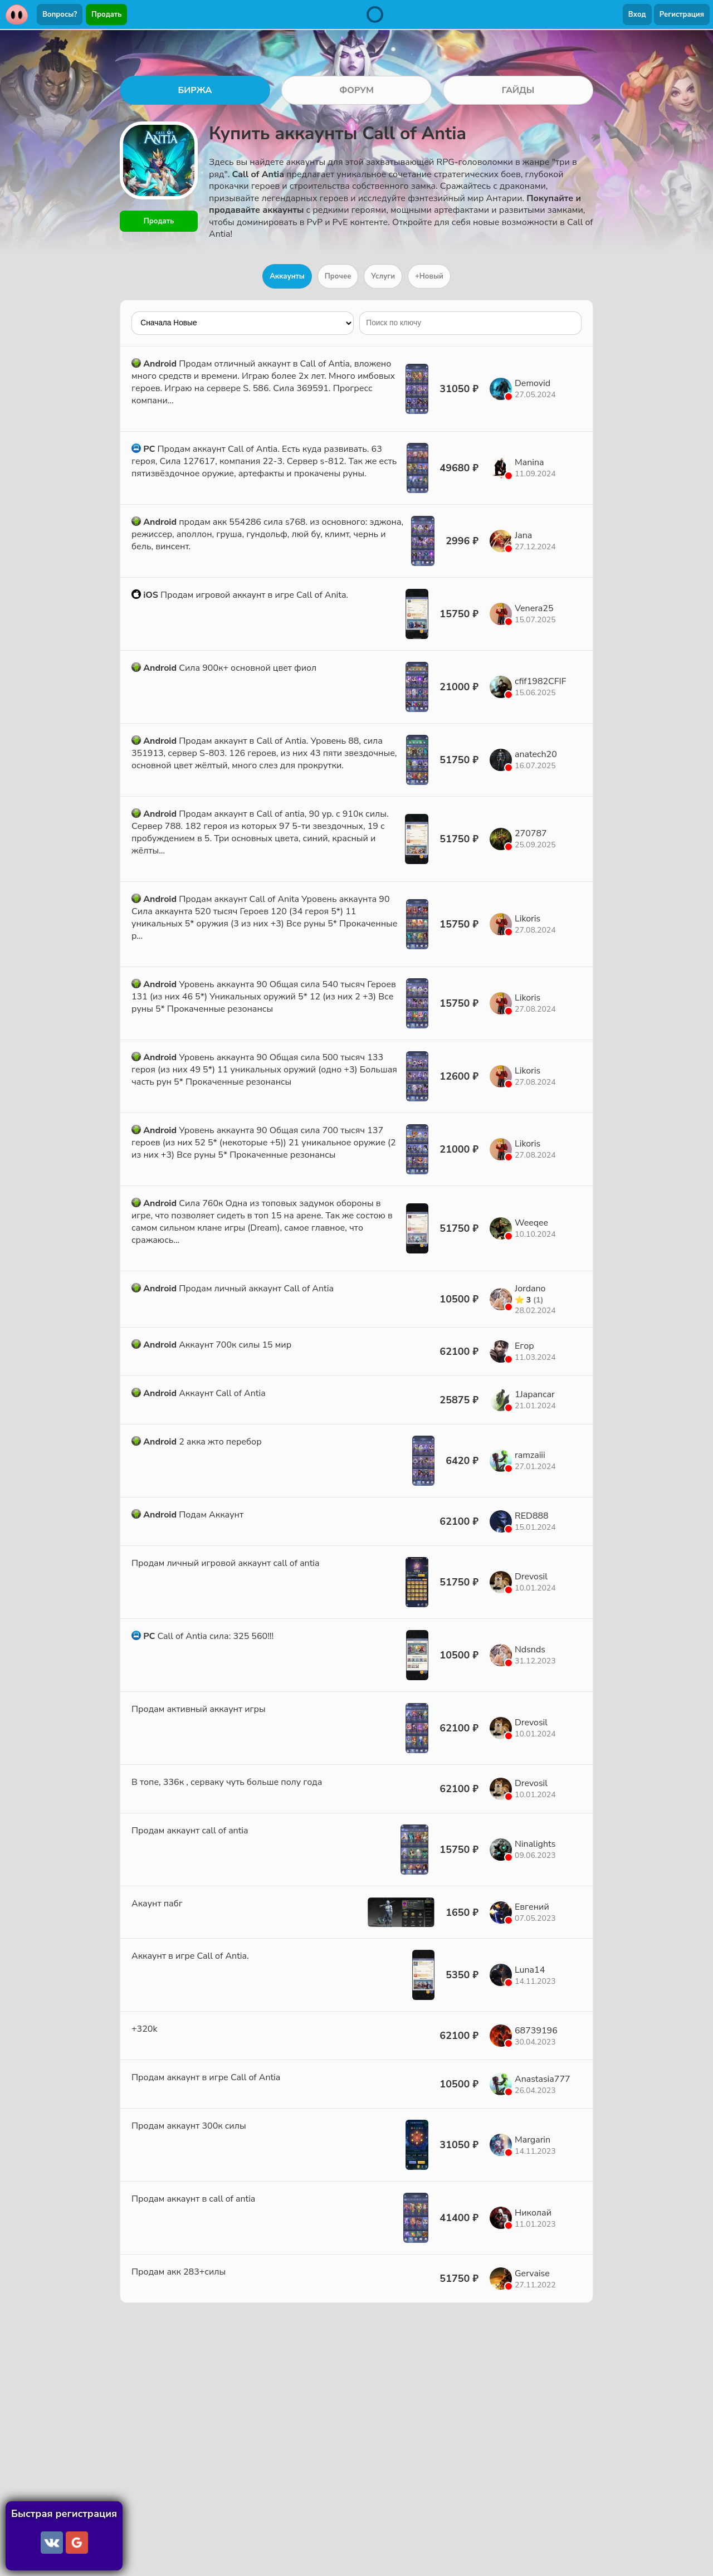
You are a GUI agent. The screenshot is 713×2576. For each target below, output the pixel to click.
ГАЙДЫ (518, 90)
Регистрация (682, 14)
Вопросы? (59, 14)
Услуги (383, 276)
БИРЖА (195, 90)
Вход (637, 14)
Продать (106, 14)
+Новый (429, 276)
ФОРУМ (356, 90)
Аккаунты (287, 276)
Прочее (338, 276)
